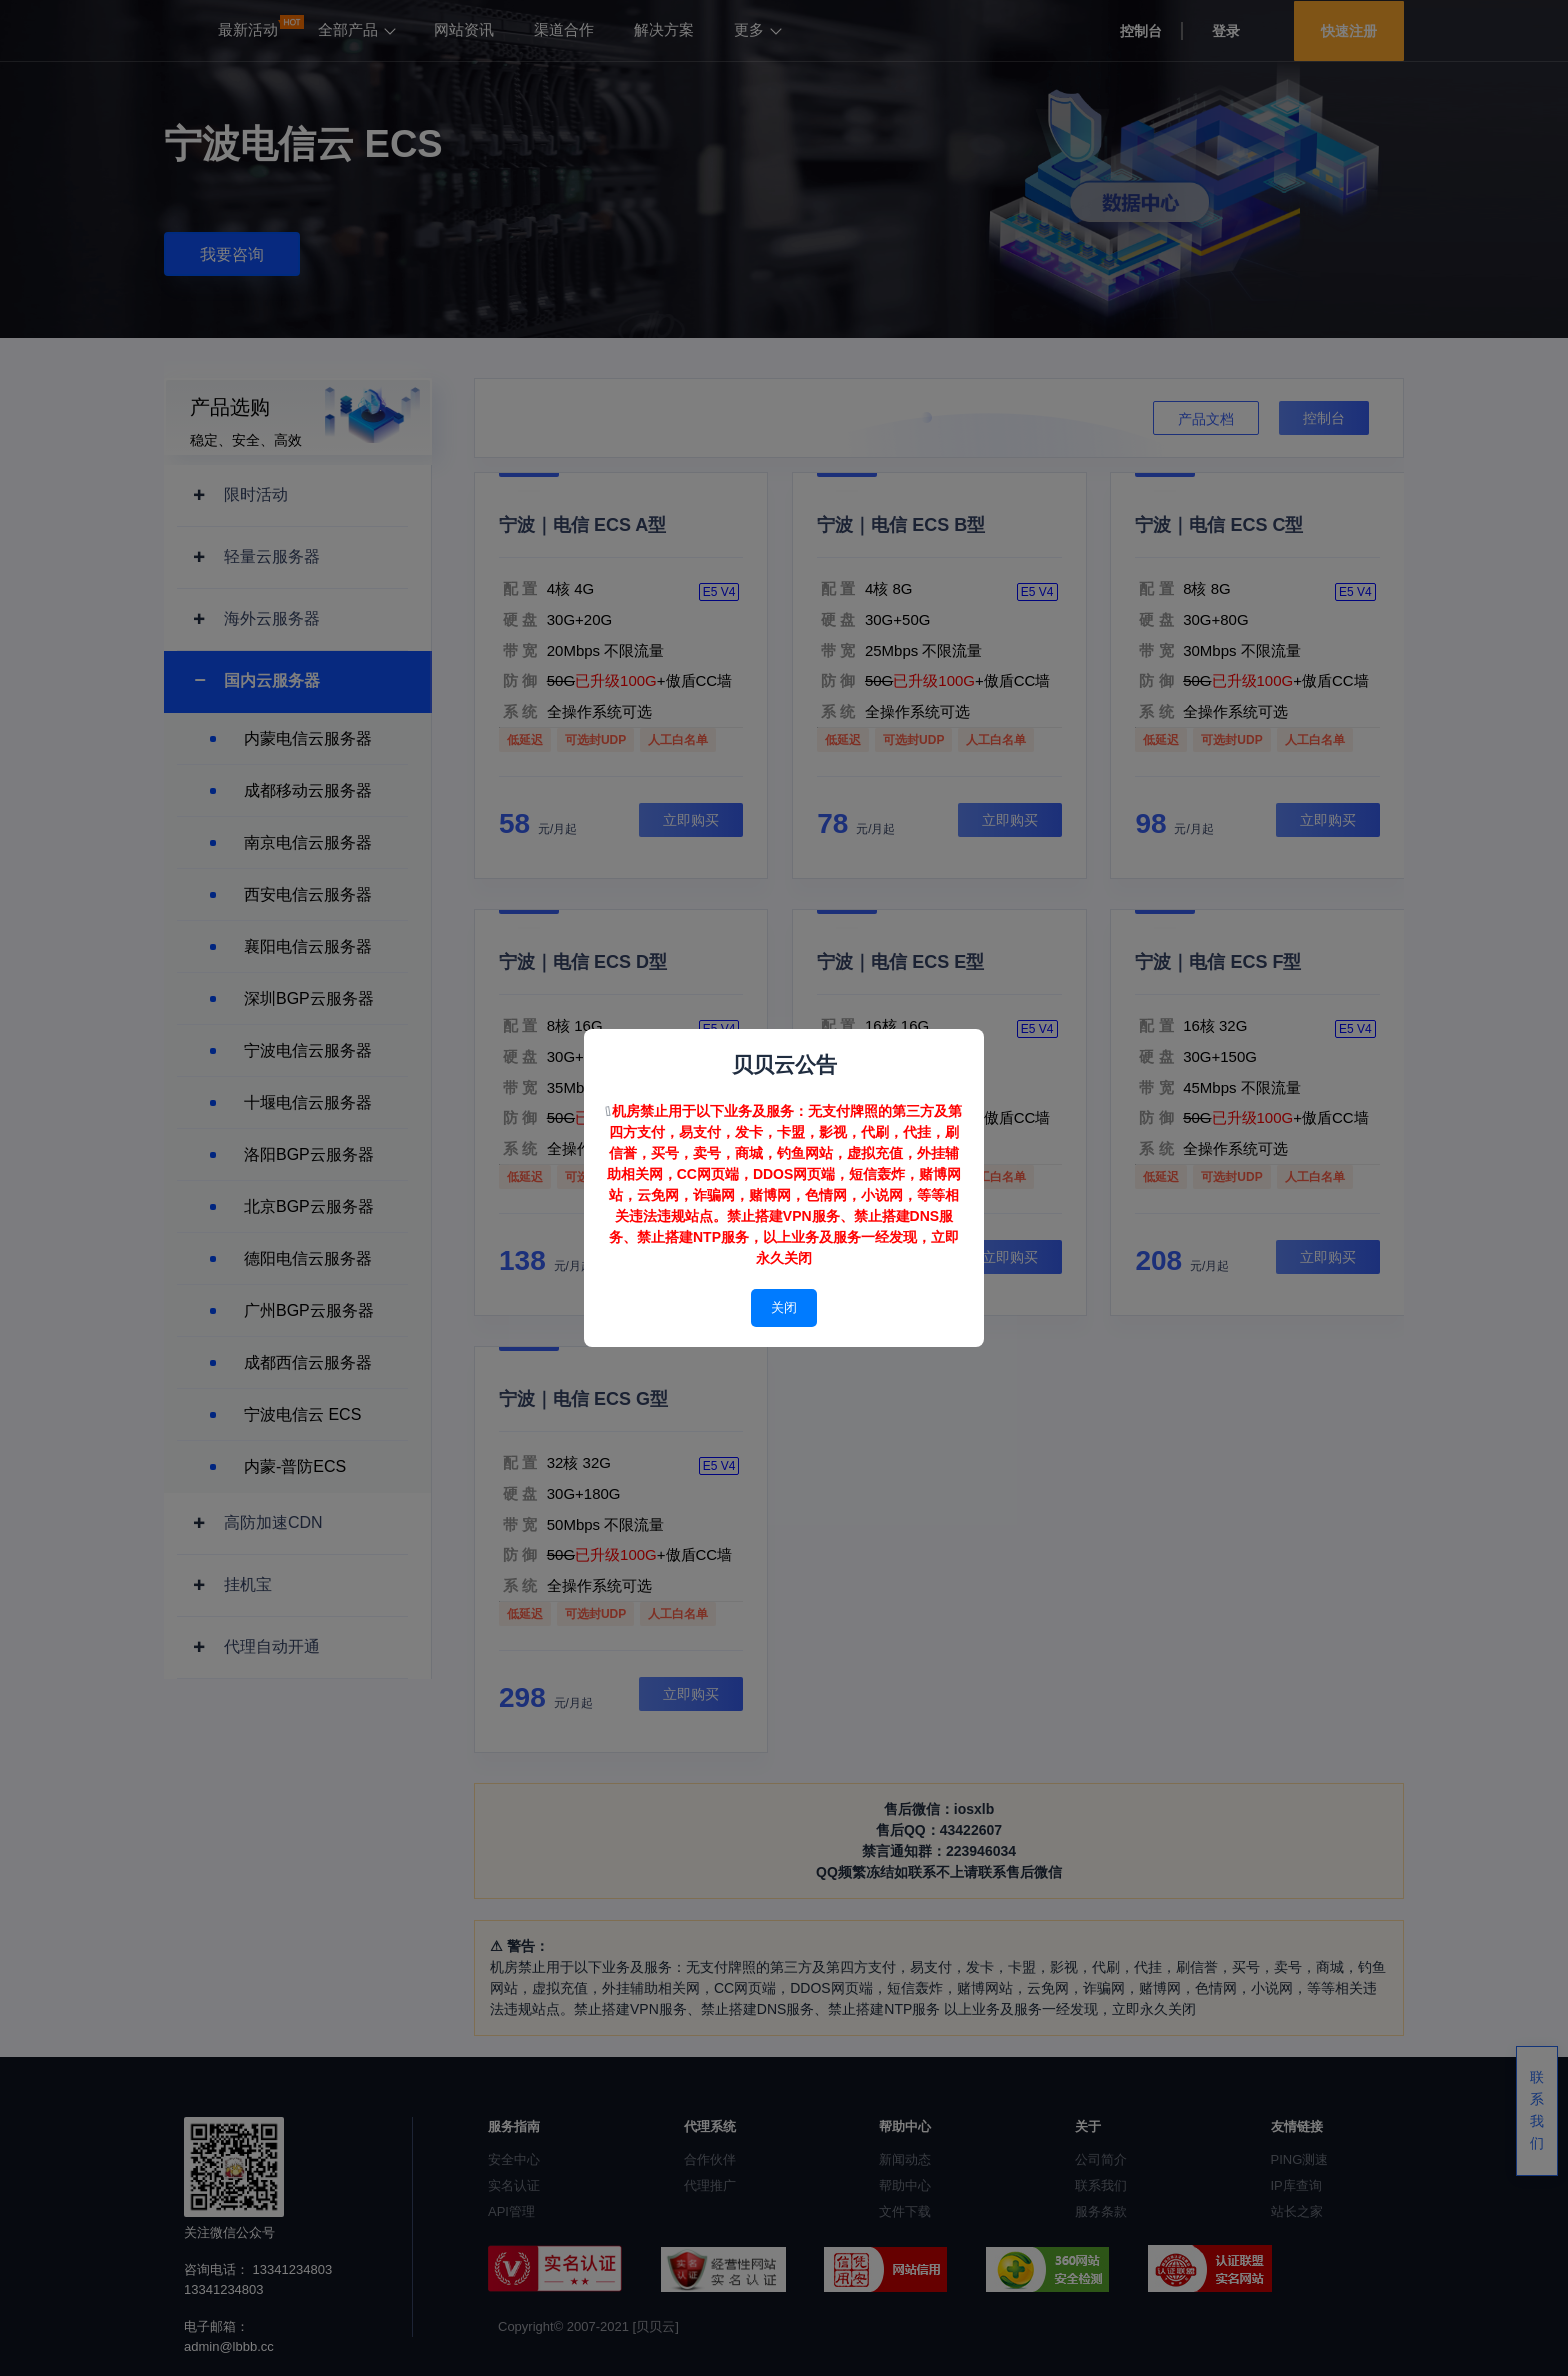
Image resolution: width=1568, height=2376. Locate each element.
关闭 (784, 1307)
